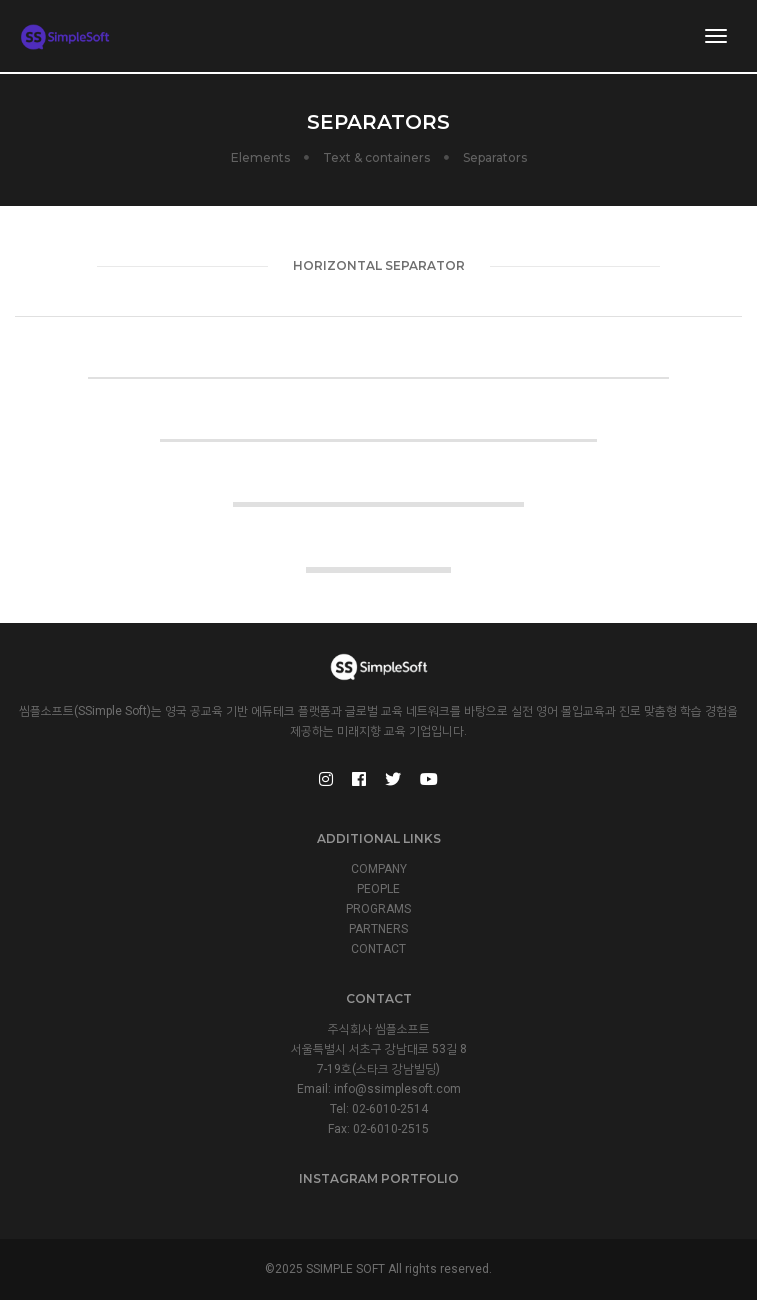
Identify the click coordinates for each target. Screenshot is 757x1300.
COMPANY (379, 869)
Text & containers (376, 157)
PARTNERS (378, 929)
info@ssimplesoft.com (397, 1089)
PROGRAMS (378, 909)
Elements (260, 157)
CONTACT (378, 949)
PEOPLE (378, 889)
